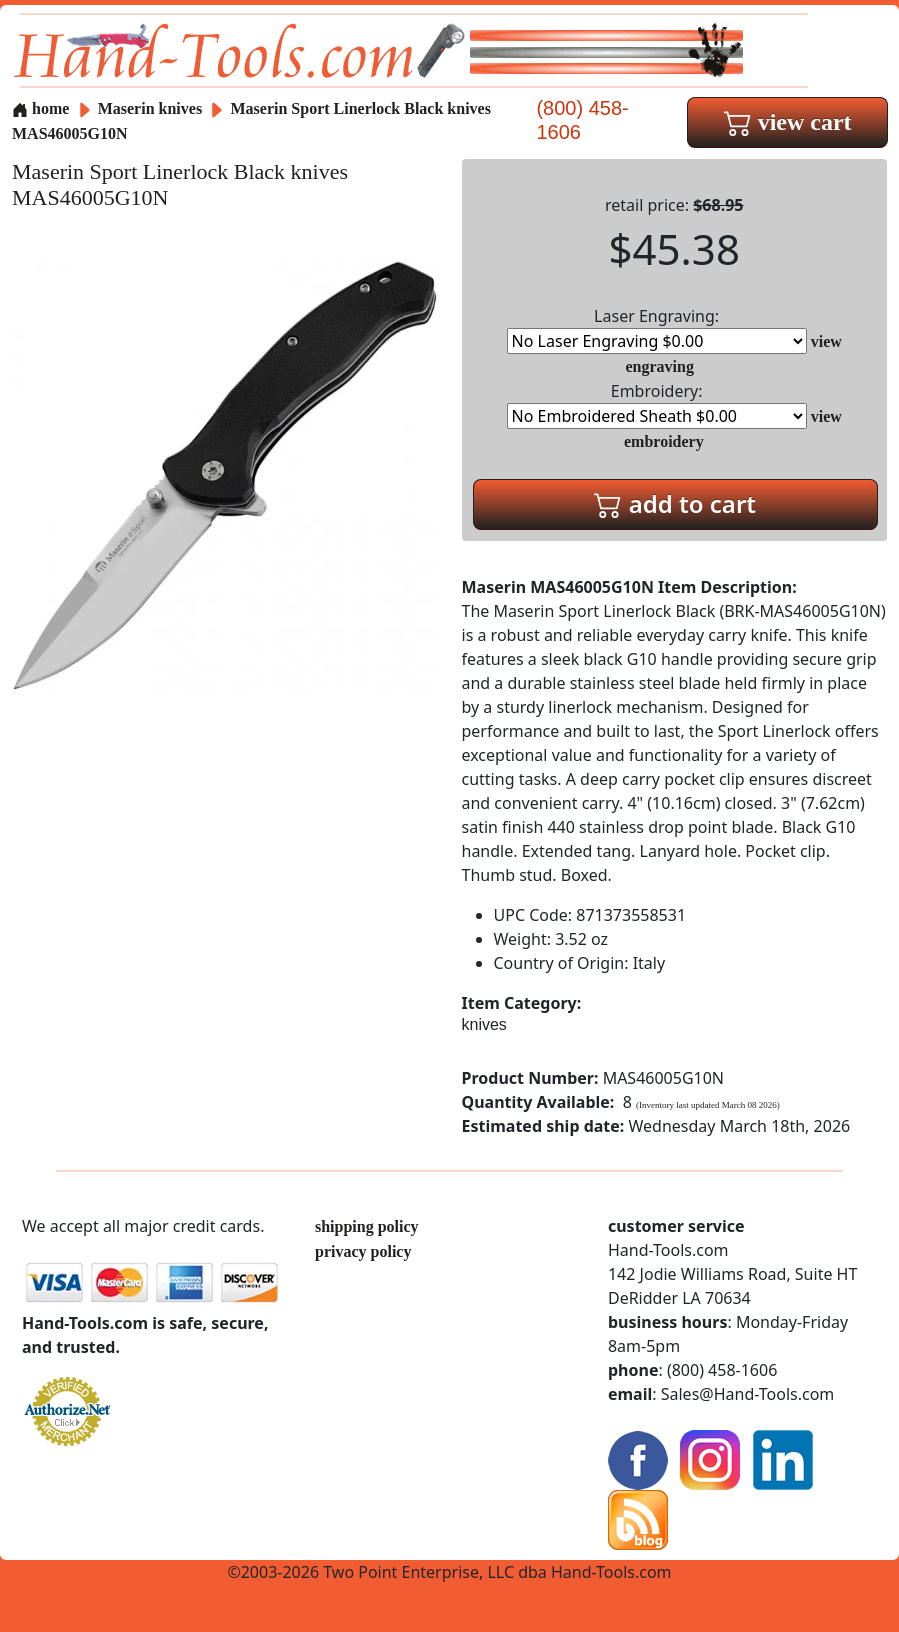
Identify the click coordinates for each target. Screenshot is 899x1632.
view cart (788, 122)
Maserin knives (150, 108)
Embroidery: (657, 404)
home (40, 108)
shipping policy (367, 1226)
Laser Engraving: (657, 329)
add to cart (675, 503)
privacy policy (363, 1251)
